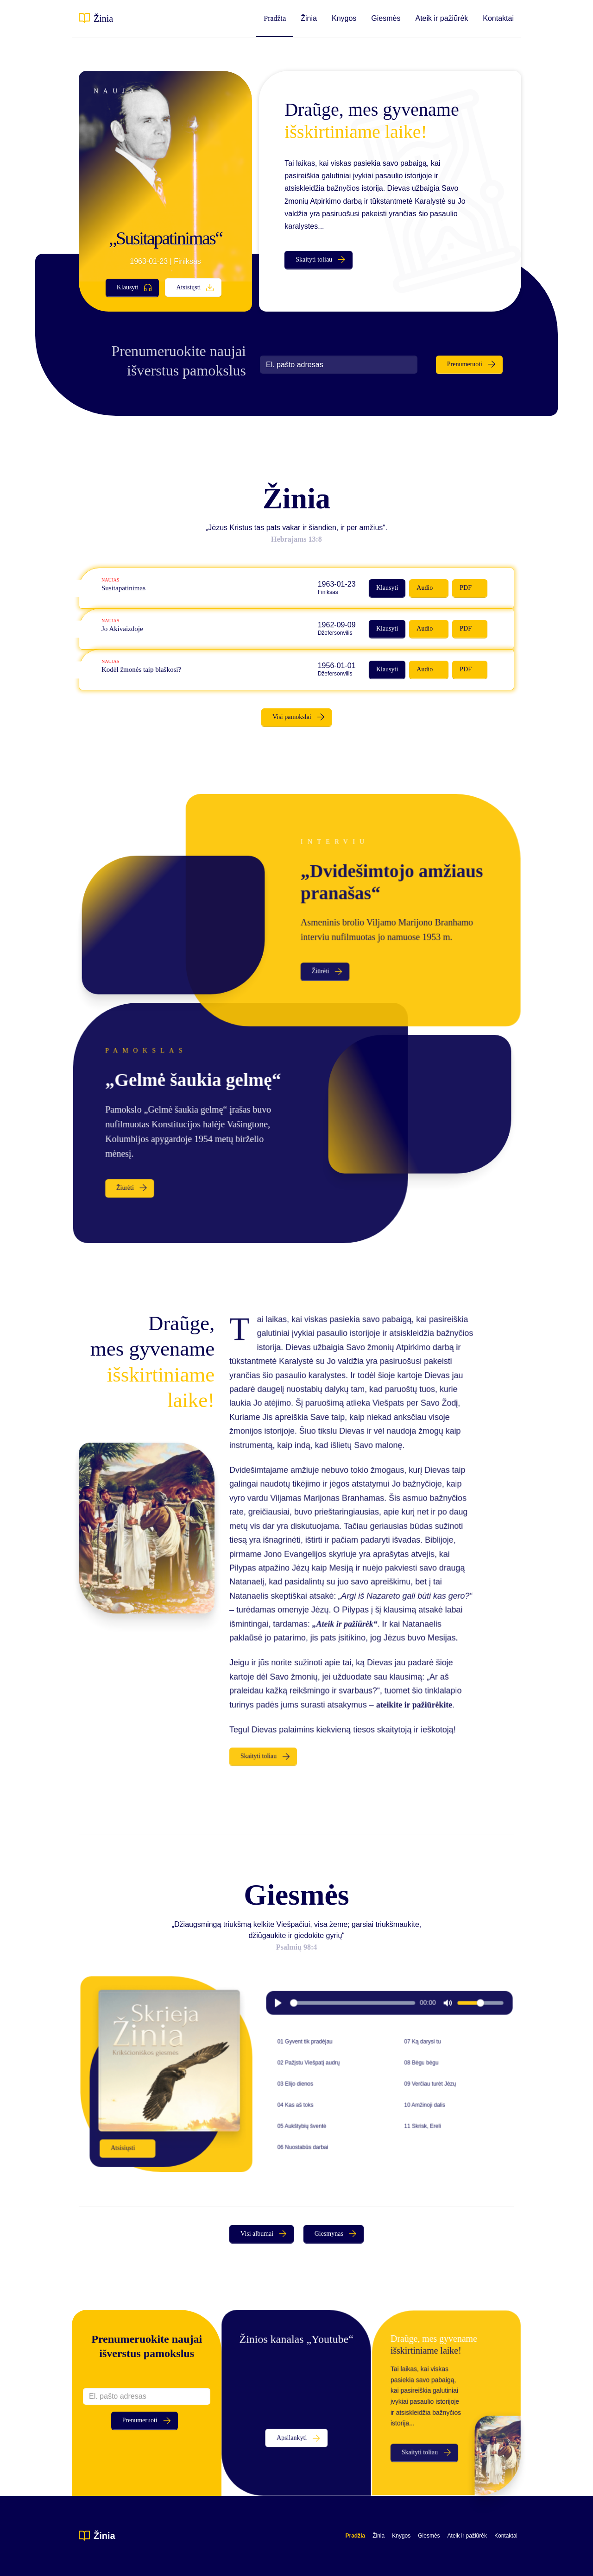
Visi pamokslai (291, 716)
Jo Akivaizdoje (133, 628)
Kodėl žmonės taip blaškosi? (151, 669)
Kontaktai (498, 18)
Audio (416, 588)
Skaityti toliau (314, 259)
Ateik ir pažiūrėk (441, 18)
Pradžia (275, 18)
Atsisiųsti (189, 287)
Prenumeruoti (464, 364)
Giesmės (385, 18)
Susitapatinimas (135, 588)
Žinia (103, 18)
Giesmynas (329, 2233)
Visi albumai (256, 2233)
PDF (454, 588)
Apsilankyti (292, 2435)
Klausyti (128, 287)
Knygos (344, 18)
